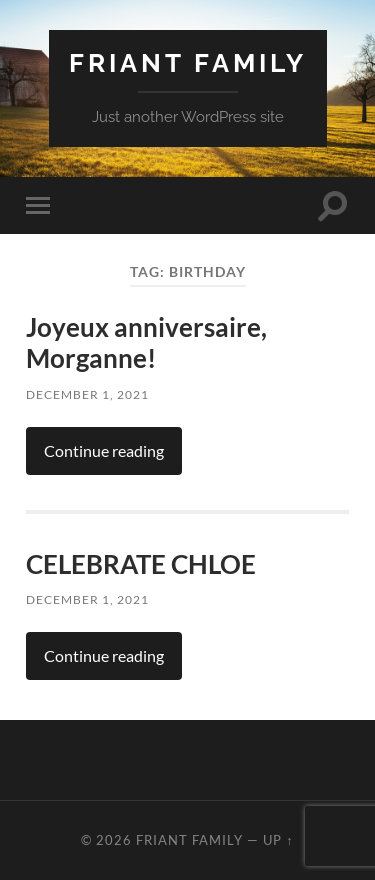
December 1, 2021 (87, 394)
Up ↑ (278, 840)
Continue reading (104, 450)
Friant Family (188, 62)
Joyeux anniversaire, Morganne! (146, 343)
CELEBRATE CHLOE (141, 564)
